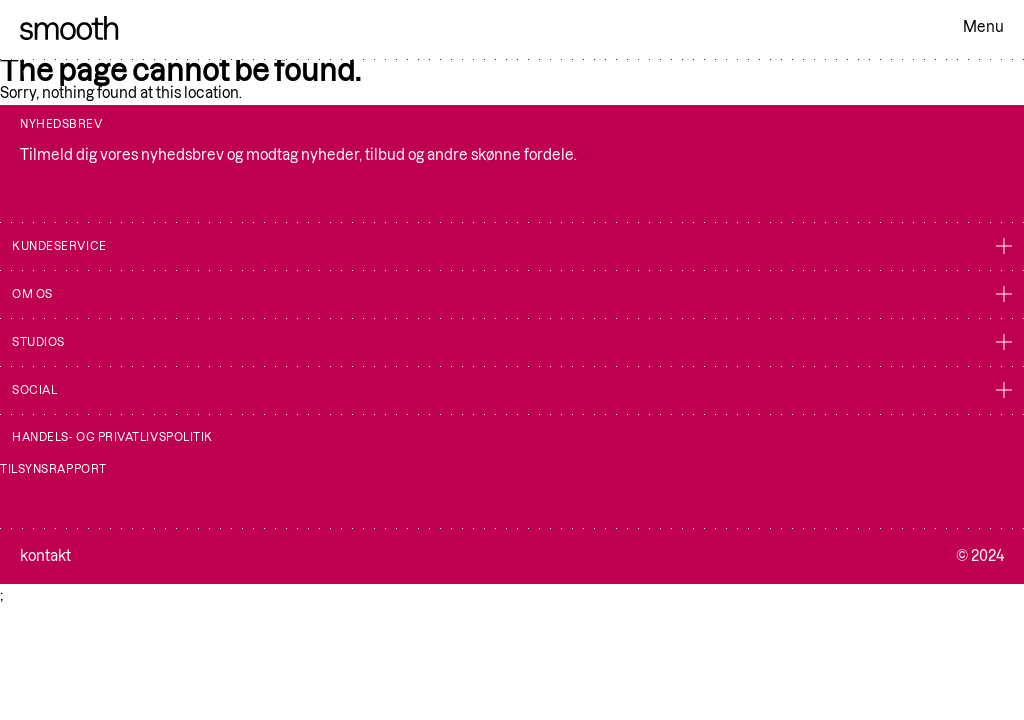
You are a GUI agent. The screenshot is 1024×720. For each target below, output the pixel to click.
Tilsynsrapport (53, 469)
